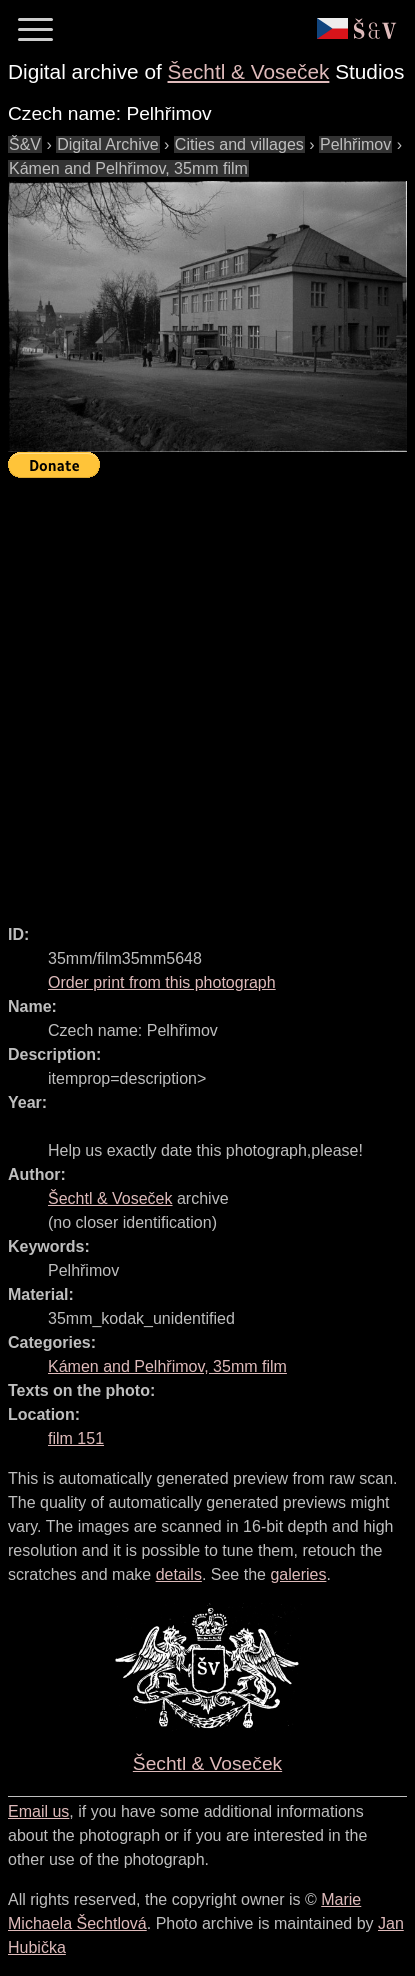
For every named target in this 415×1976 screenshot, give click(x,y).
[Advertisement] (207, 692)
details (179, 1574)
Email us (38, 1811)
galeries (298, 1574)
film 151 (76, 1438)
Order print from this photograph (162, 982)
